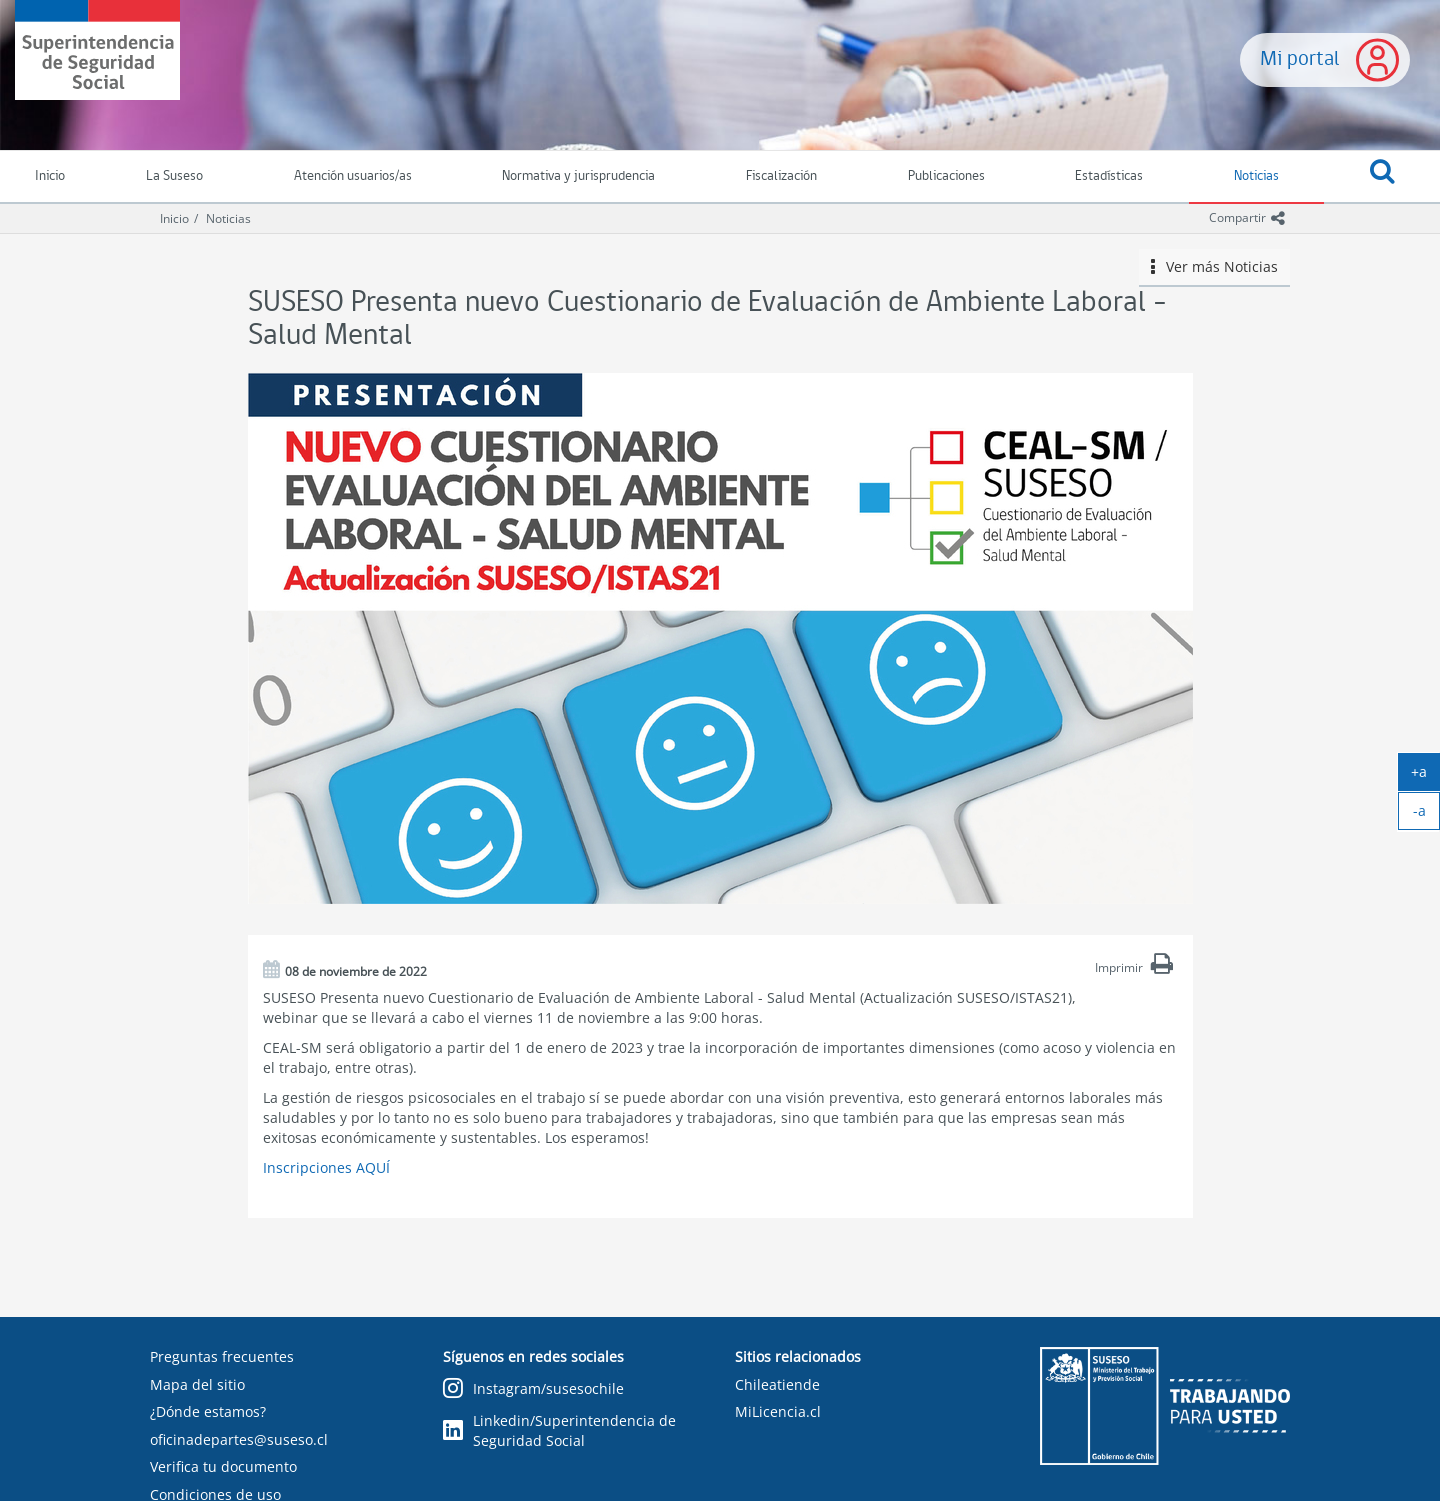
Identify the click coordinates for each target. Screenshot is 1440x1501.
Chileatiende (777, 1384)
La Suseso (174, 176)
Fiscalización (781, 176)
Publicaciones (946, 176)
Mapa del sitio (197, 1384)
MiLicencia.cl (778, 1411)
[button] (1382, 177)
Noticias (1256, 176)
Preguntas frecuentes (222, 1356)
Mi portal (1300, 59)
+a (1425, 776)
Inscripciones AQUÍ (326, 1167)
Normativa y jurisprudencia (578, 176)
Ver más (1215, 267)
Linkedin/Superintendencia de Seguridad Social (559, 1430)
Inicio (174, 218)
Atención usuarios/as (353, 176)
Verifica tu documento (223, 1466)
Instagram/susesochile (533, 1389)
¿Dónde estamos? (208, 1411)
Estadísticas (1109, 176)
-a (1427, 815)
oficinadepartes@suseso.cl (239, 1439)
